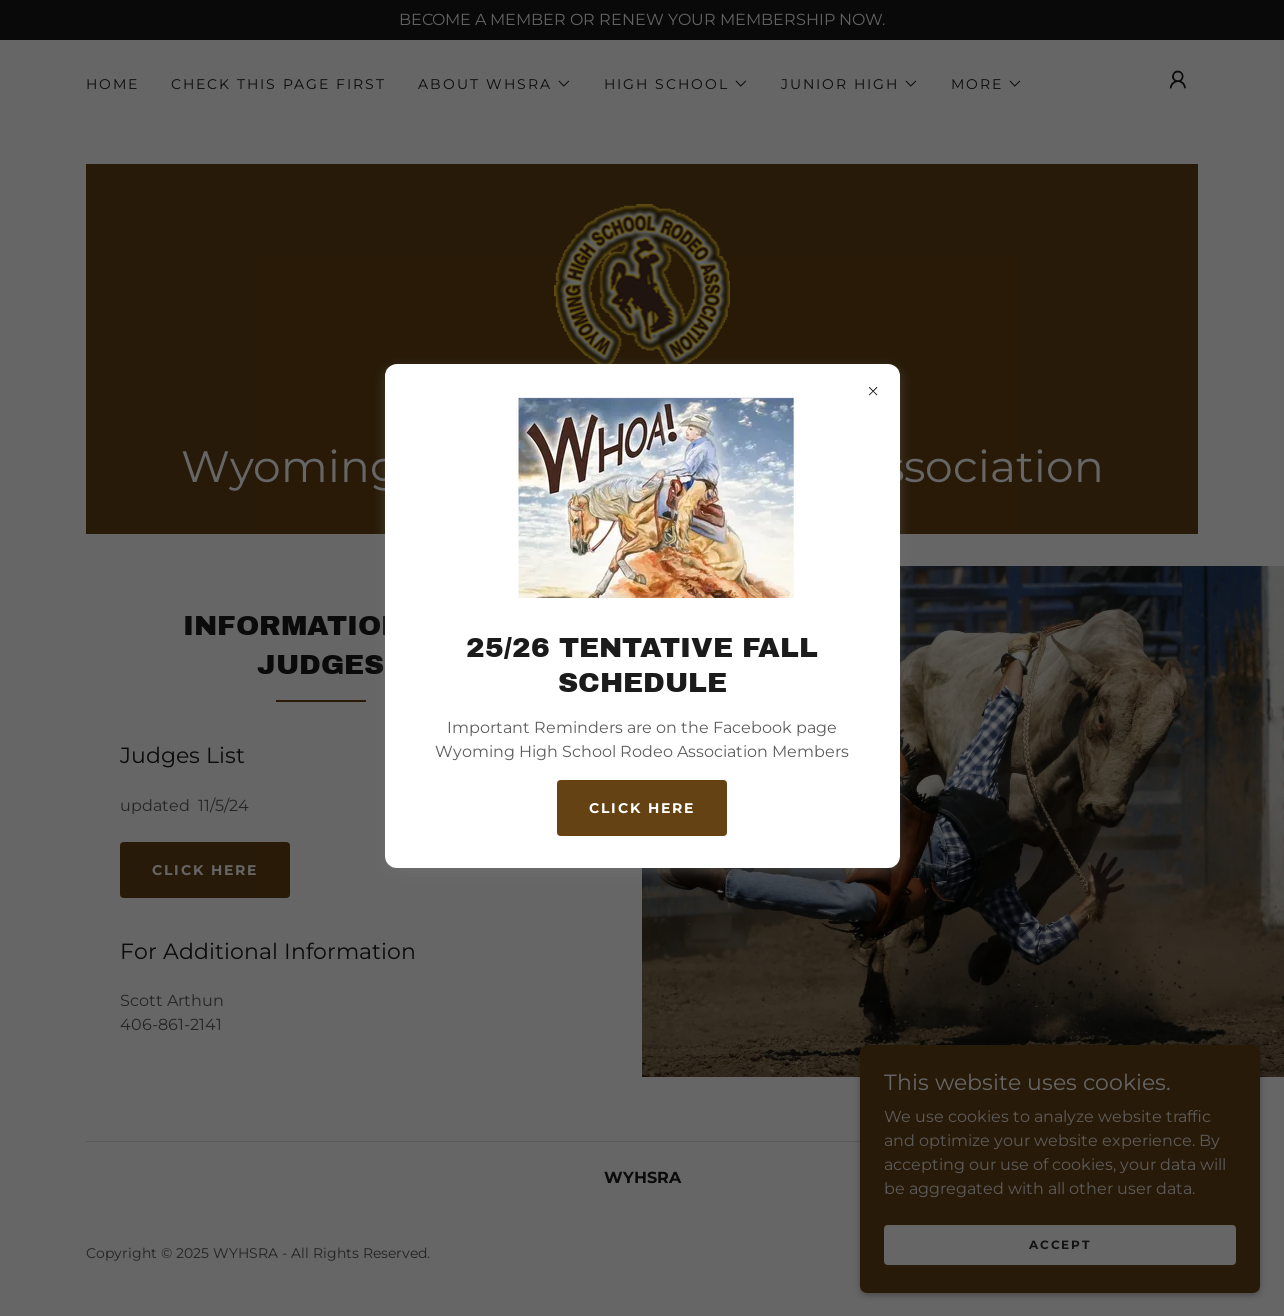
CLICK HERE (642, 808)
